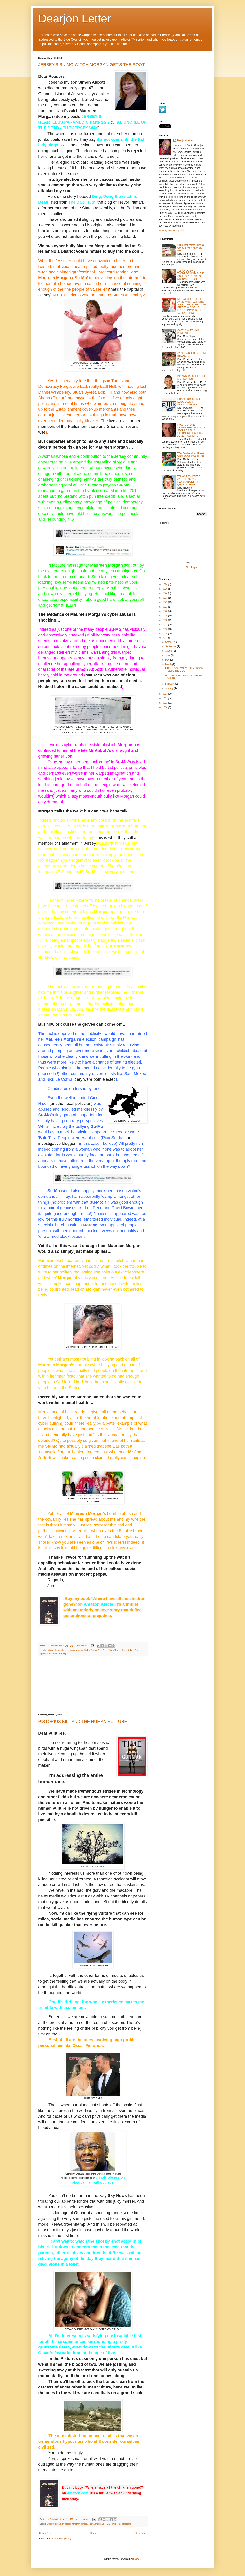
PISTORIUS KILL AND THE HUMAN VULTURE (82, 1721)
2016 (165, 629)
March (168, 664)
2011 (165, 703)
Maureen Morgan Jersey (72, 1650)
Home (93, 2533)
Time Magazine (124, 2524)
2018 (165, 620)
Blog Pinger (192, 567)
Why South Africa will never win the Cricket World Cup (191, 454)
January (169, 688)
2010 (165, 707)
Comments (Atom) (61, 2538)
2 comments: (81, 1645)
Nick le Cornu (90, 1650)
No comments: (82, 2519)
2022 (165, 602)
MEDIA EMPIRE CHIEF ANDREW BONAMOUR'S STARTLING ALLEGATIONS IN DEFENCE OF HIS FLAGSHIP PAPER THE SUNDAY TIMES (191, 306)
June (168, 655)
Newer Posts (45, 2533)
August (169, 650)
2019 (165, 615)
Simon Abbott (127, 1650)
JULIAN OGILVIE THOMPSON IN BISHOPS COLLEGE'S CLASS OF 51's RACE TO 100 (190, 274)
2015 (165, 633)
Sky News (111, 2524)
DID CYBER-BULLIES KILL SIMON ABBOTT (191, 377)
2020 (165, 611)
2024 (165, 593)
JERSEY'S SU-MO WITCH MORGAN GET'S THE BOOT (91, 64)
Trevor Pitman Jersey (56, 1653)
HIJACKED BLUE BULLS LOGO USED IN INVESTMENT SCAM (190, 402)
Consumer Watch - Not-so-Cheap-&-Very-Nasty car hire (191, 248)
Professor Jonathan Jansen (74, 2524)
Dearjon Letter (74, 18)
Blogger (136, 2559)
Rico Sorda (103, 1650)
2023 (165, 597)
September (171, 646)
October (169, 642)
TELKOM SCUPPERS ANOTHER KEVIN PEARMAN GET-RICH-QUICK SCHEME (189, 480)
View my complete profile (171, 230)
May (167, 659)
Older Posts (140, 2533)
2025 (165, 588)
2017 (165, 624)
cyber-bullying (53, 1650)
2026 (165, 584)
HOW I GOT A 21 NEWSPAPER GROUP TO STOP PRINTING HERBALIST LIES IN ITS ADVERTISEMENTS (191, 430)
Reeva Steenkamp (96, 2524)
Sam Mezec (114, 1650)
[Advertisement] (93, 1685)
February (170, 684)
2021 (165, 606)
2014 (165, 638)
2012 (165, 698)
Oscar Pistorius (54, 2524)
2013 (165, 694)
